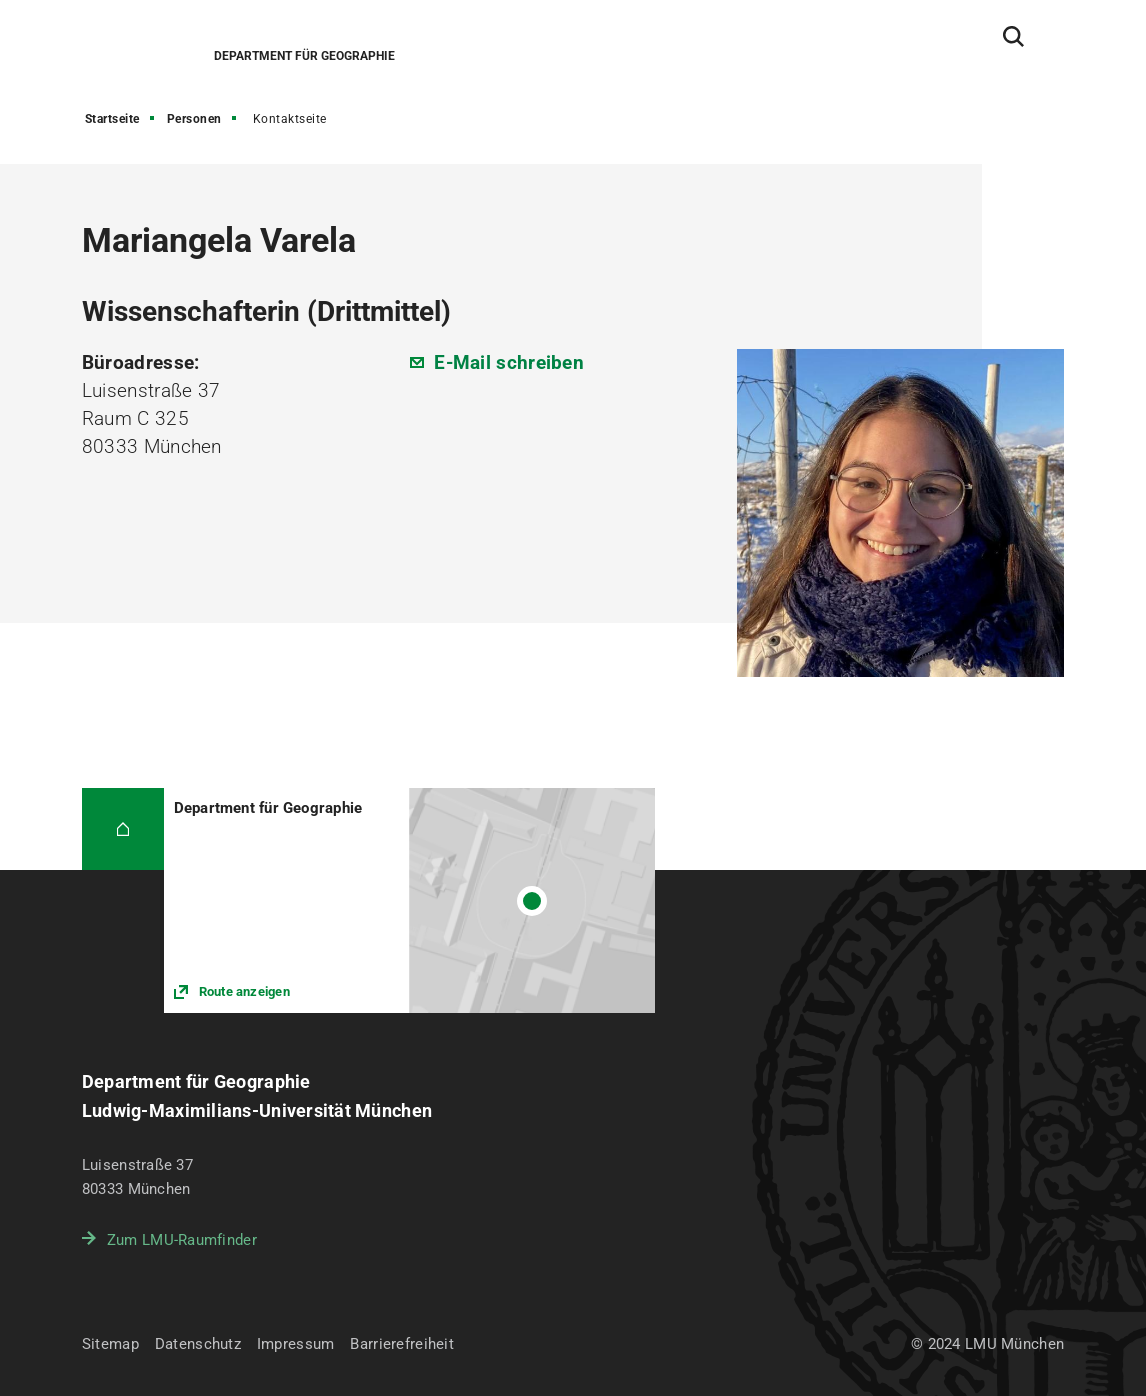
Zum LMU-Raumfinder (182, 1240)
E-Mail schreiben (509, 362)
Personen (194, 119)
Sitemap (110, 1344)
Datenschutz (198, 1344)
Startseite (112, 119)
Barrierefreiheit (401, 1344)
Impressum (296, 1344)
